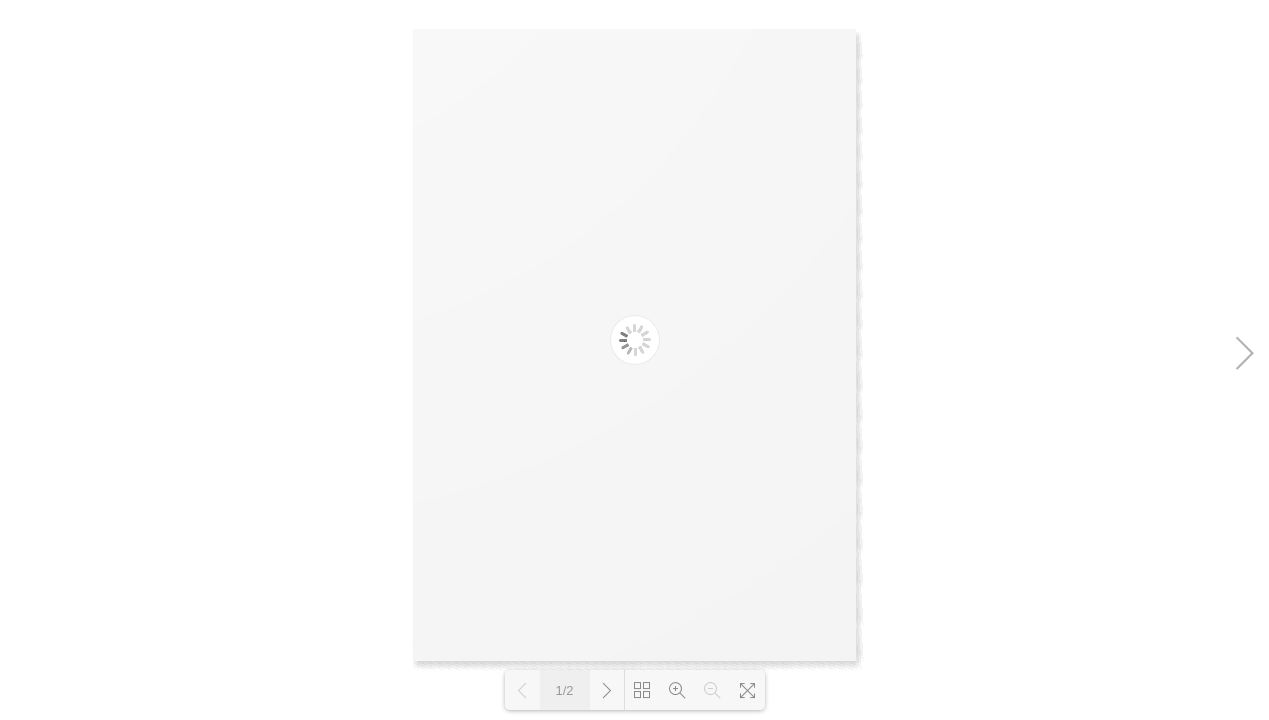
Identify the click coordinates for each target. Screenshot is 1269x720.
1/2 (564, 690)
